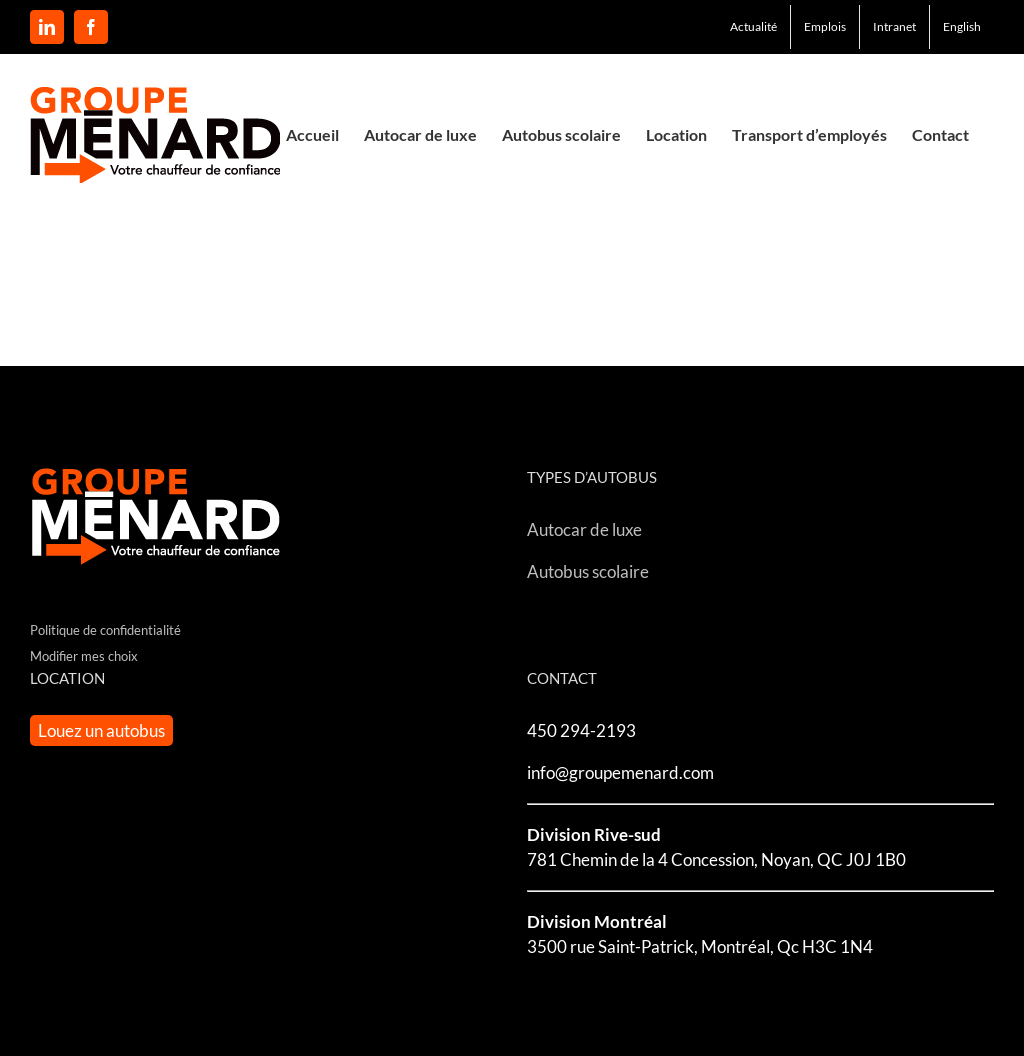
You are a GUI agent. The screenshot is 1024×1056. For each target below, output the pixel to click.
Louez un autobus (101, 730)
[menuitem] (962, 27)
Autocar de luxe (584, 529)
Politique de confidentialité (105, 630)
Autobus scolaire (588, 571)
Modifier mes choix (84, 656)
